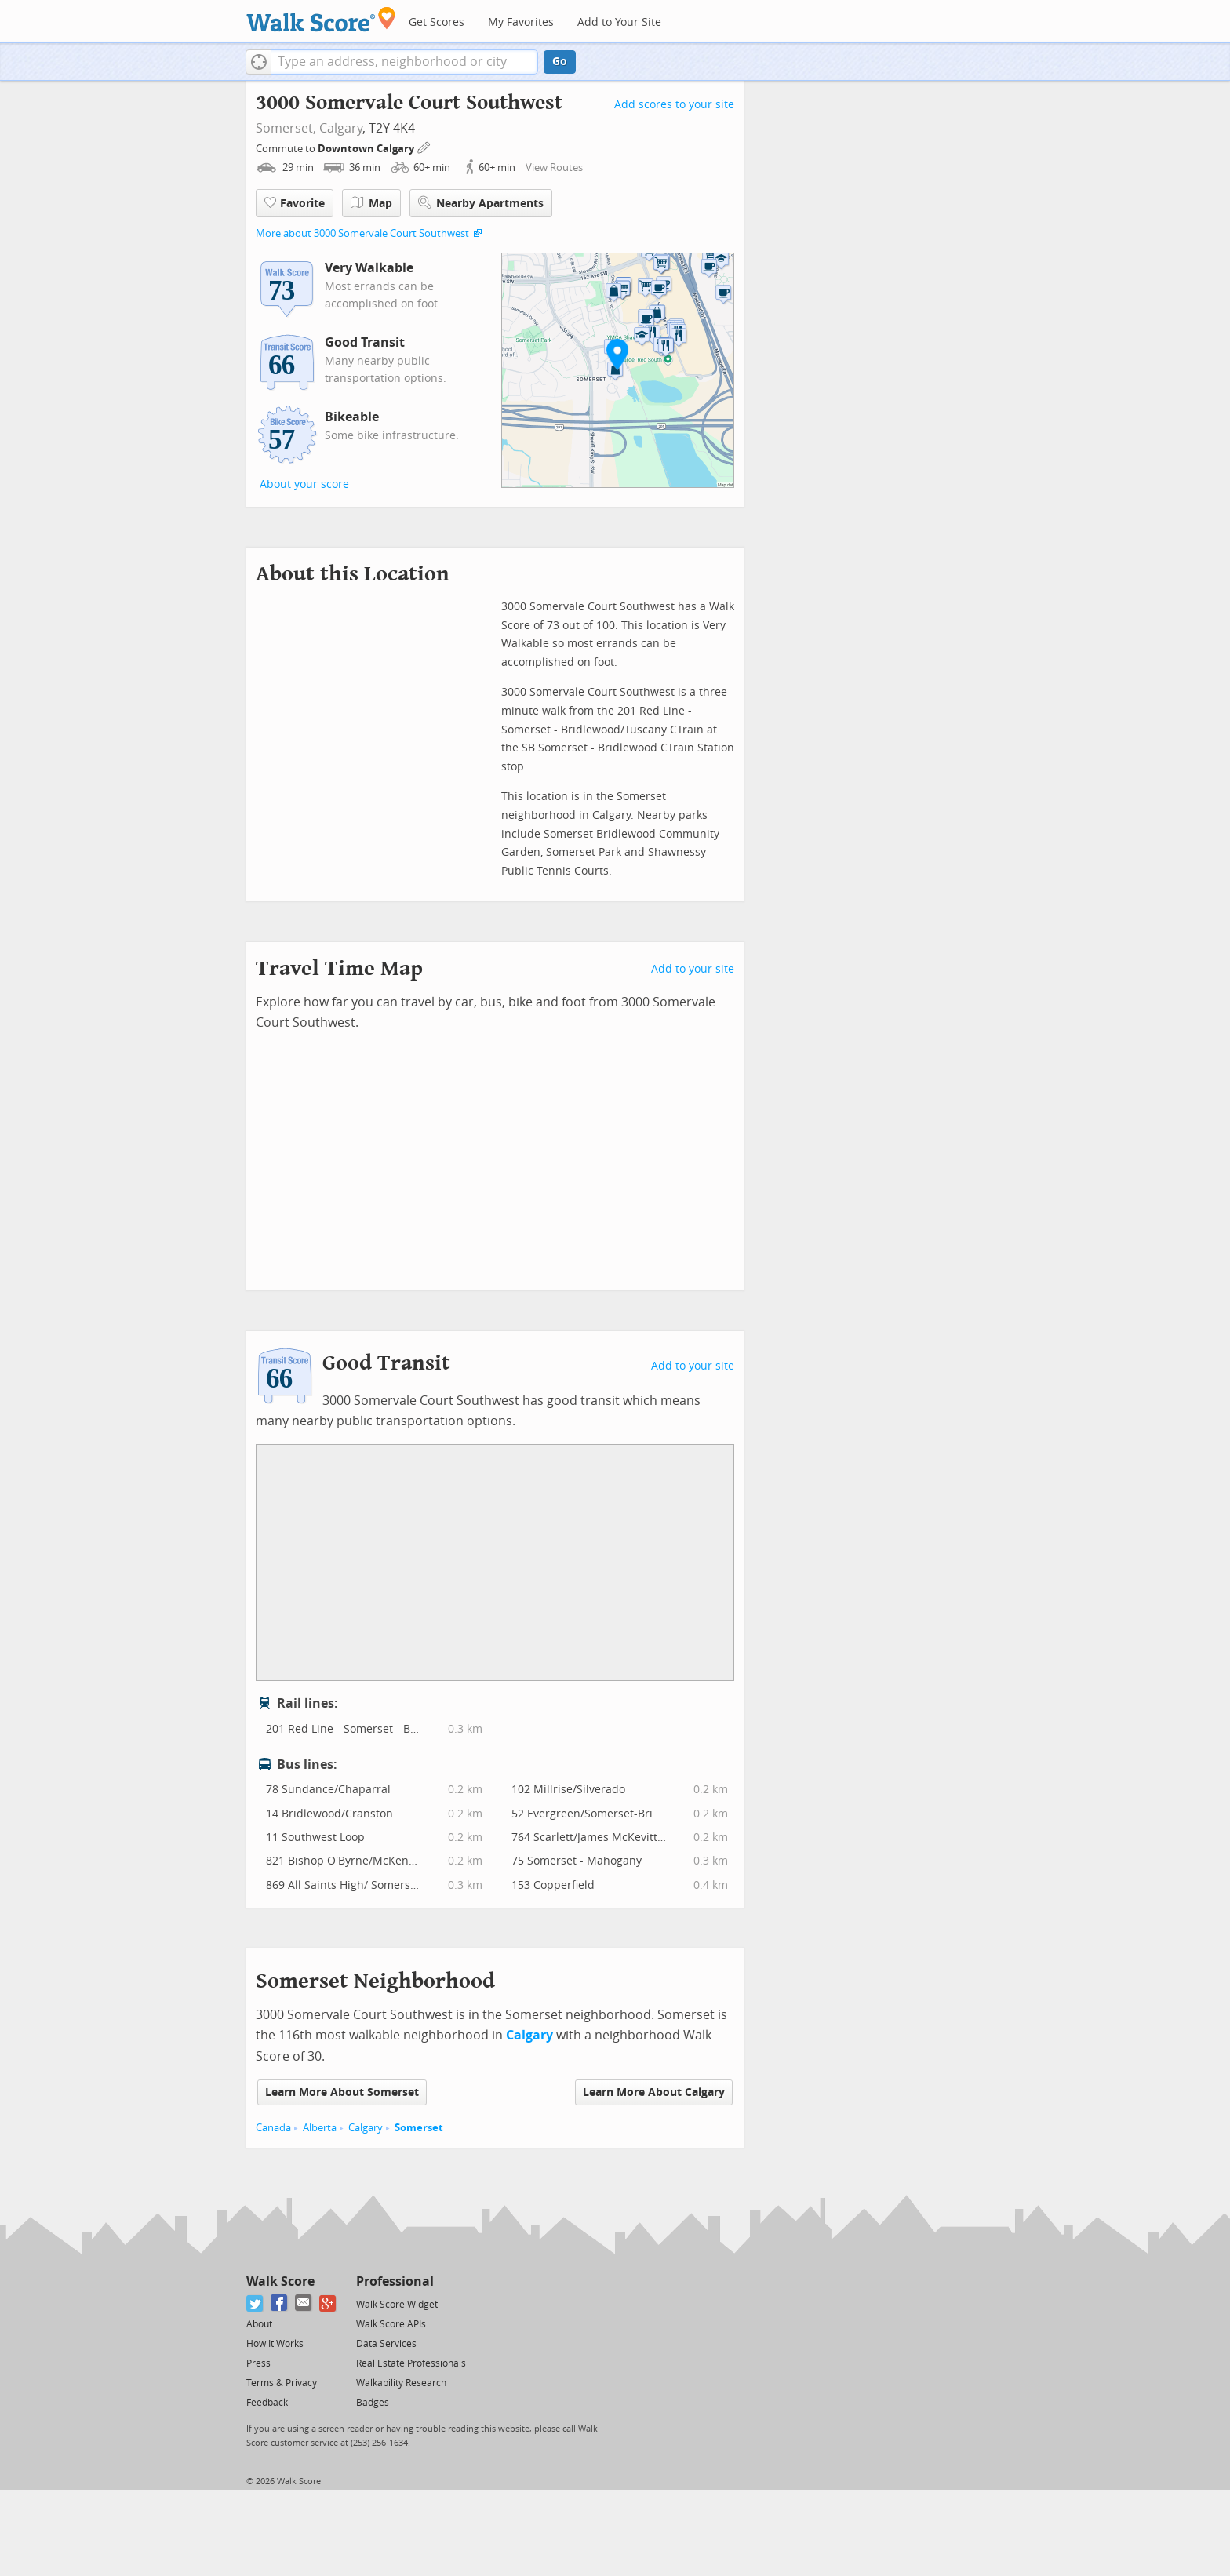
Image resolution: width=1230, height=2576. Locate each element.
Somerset (419, 2128)
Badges (372, 2402)
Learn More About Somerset (342, 2092)
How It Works (275, 2343)
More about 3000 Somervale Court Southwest (362, 233)
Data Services (386, 2343)
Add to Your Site (619, 22)
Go (559, 61)
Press (258, 2363)
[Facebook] (280, 2303)
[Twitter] (255, 2303)
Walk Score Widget (397, 2304)
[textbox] (404, 62)
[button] (258, 62)
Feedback (267, 2402)
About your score (304, 484)
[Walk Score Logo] (321, 19)
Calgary (340, 128)
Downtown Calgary (367, 149)
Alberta (320, 2128)
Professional (395, 2281)
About (259, 2324)
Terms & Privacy (281, 2383)
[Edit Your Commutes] (424, 146)
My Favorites (521, 22)
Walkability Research (401, 2383)
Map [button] (371, 203)
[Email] (304, 2303)
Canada (273, 2128)
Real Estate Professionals (411, 2363)
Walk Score (280, 2281)
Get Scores (436, 22)
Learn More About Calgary (654, 2092)
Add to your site (692, 969)
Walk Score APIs (391, 2324)
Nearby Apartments (481, 202)
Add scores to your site (674, 104)
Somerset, (286, 128)
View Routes (554, 167)
